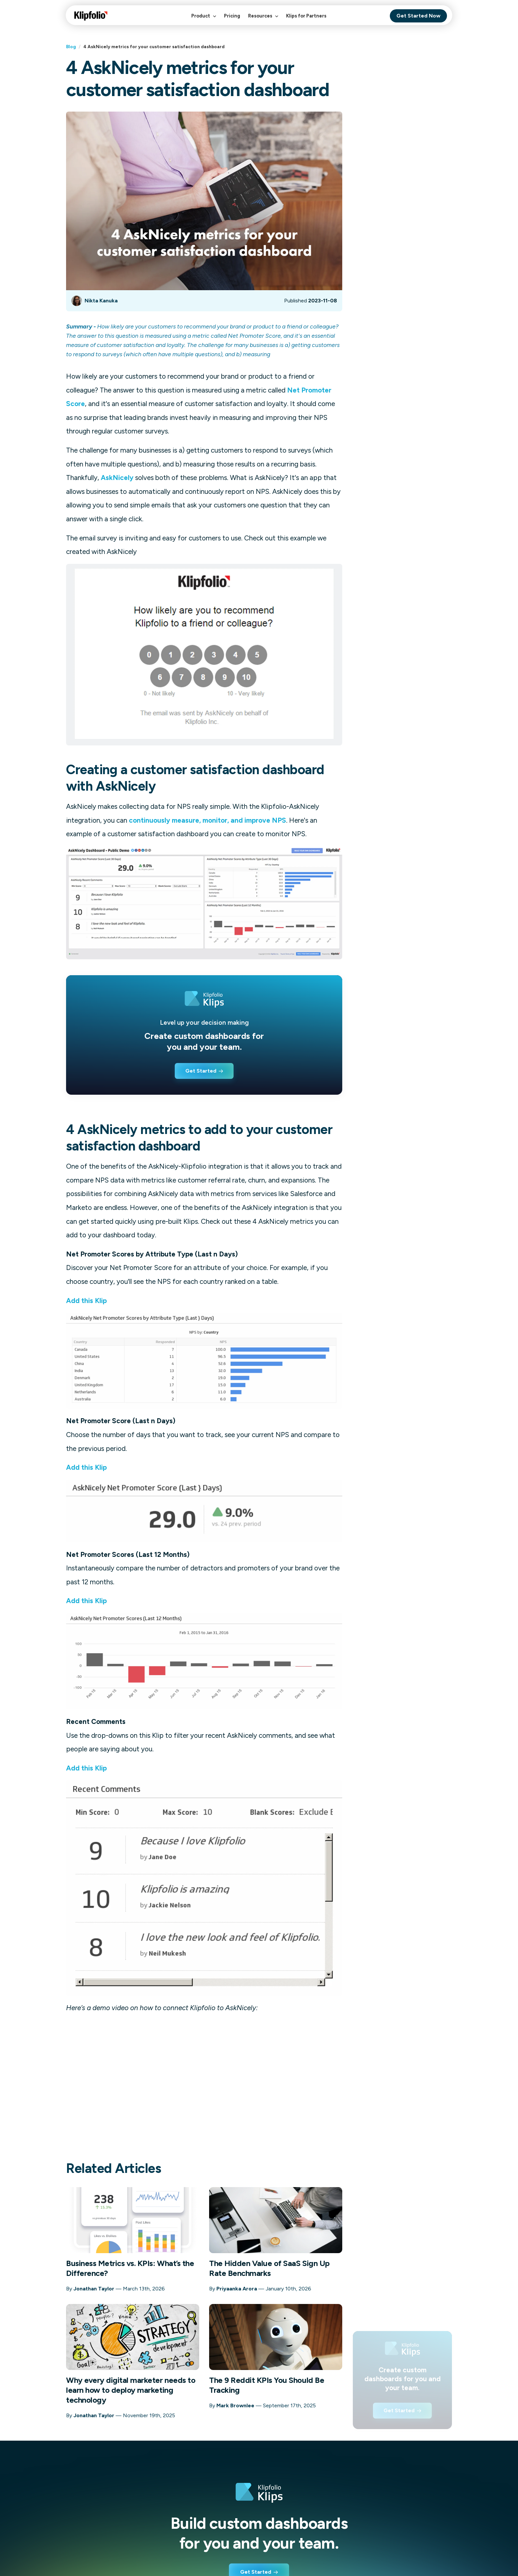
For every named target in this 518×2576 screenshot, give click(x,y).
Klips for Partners (306, 16)
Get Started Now (418, 16)
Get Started (200, 1071)
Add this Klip (86, 1300)
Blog (71, 46)
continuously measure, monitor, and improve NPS (207, 820)
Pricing (232, 16)
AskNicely (117, 477)
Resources (263, 19)
